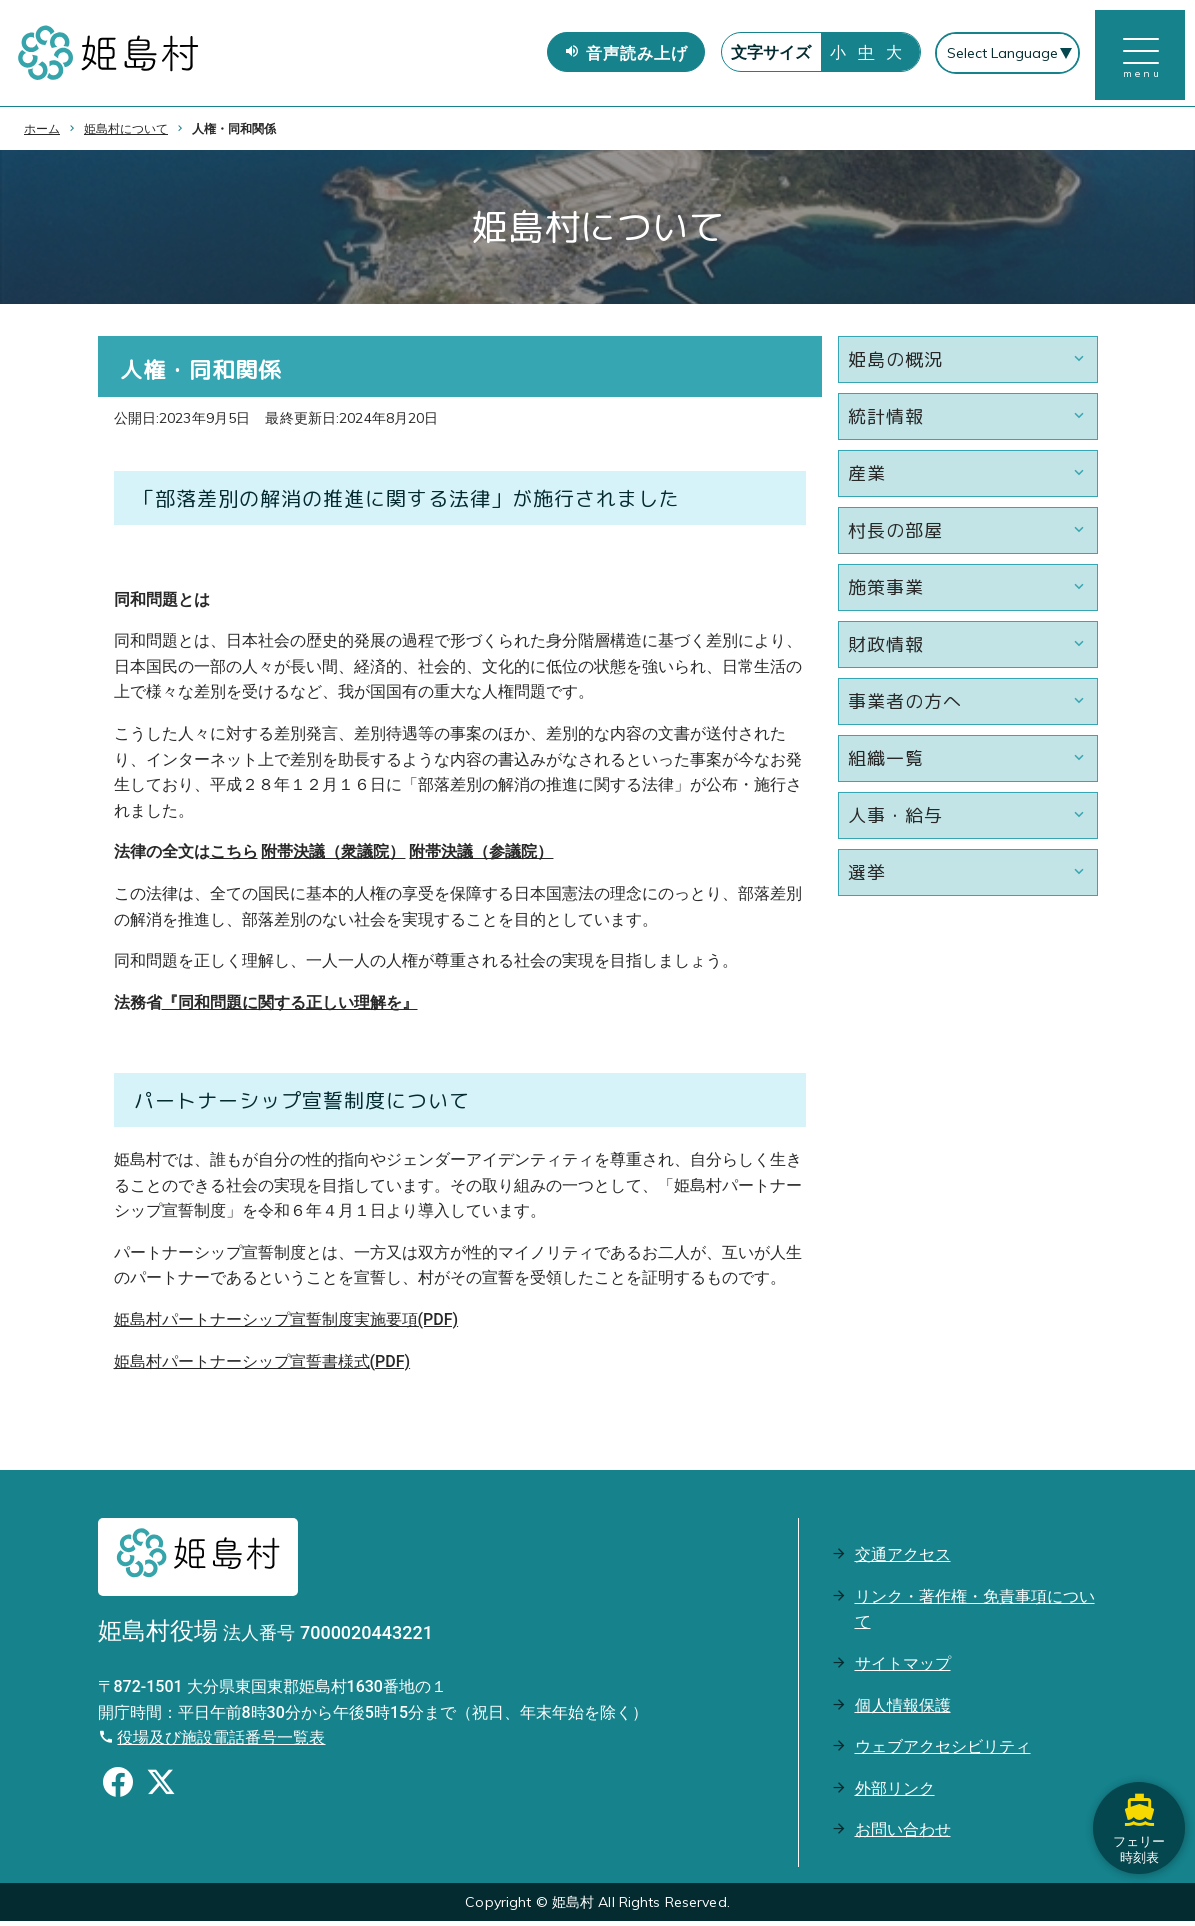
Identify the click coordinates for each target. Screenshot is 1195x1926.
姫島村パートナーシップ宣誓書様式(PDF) (262, 1365)
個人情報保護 (903, 1709)
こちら (234, 856)
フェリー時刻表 (1135, 1796)
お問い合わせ (903, 1834)
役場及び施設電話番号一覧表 (221, 1742)
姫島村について (126, 133)
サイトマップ (903, 1668)
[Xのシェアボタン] (161, 1790)
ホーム (42, 133)
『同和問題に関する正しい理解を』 (290, 1007)
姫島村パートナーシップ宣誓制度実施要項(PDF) (286, 1324)
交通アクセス (903, 1559)
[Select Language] (1006, 56)
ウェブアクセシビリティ (943, 1751)
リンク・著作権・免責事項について (975, 1613)
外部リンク (895, 1792)
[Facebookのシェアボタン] (118, 1790)
